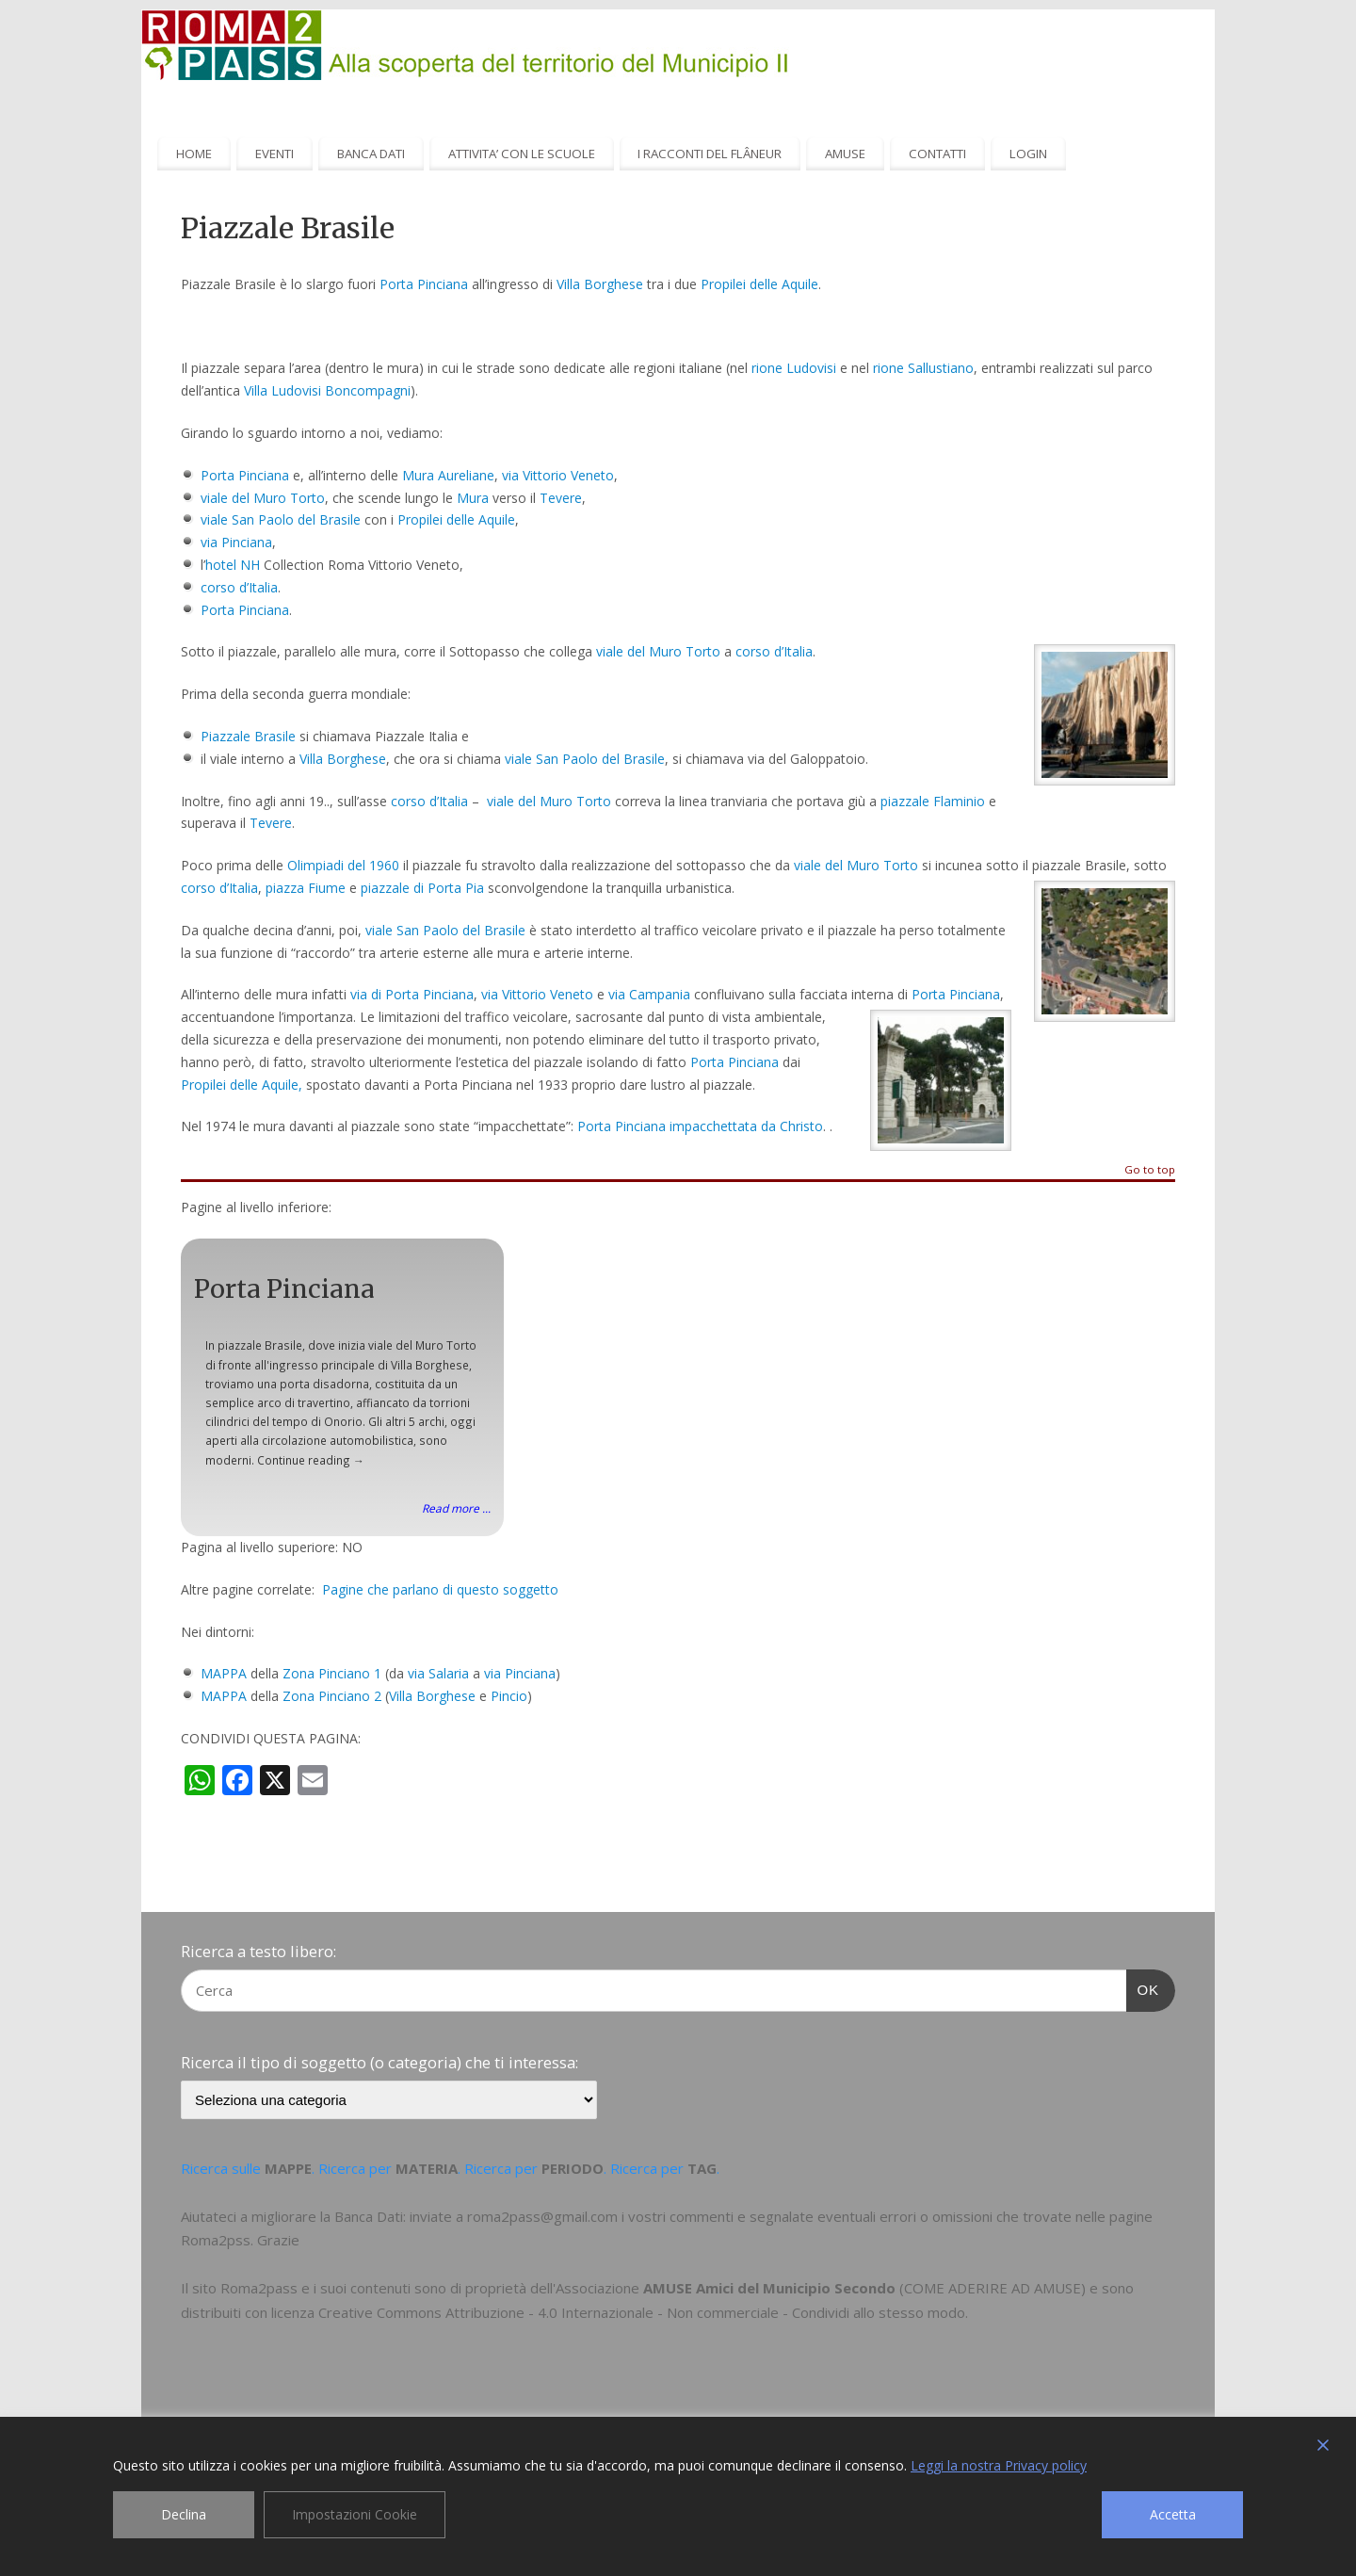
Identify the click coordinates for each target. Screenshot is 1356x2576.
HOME (194, 153)
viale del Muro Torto (263, 498)
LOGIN (1028, 153)
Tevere (561, 498)
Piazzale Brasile (248, 736)
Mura (473, 498)
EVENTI (274, 153)
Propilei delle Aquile (759, 284)
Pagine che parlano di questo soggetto (440, 1589)
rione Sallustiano (923, 368)
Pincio (509, 1696)
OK (1143, 1987)
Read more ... (456, 1507)
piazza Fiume (306, 888)
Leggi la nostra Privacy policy (999, 2465)
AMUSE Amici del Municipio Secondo (769, 2287)
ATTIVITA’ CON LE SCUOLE (521, 153)
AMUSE (845, 153)
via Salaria (438, 1673)
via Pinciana (236, 542)
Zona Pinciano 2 (331, 1696)
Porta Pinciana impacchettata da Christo (700, 1126)
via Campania (649, 994)
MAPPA (224, 1673)
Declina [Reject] (183, 2514)
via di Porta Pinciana (412, 994)
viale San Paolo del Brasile (281, 519)
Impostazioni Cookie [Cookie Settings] (354, 2514)
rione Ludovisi (793, 368)
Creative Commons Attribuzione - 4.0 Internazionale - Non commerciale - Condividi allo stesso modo (641, 2312)
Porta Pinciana (423, 284)
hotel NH (232, 565)
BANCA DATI (371, 153)
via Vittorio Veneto (558, 475)
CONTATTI (937, 153)
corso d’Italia (239, 587)
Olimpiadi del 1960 (343, 865)
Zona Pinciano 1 (331, 1673)
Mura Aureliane (448, 475)
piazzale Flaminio (932, 801)
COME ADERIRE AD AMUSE (992, 2287)
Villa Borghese (600, 284)
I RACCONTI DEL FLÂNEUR (710, 153)
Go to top (1149, 1170)
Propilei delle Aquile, (241, 1085)
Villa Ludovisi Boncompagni (327, 390)
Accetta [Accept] (1173, 2514)
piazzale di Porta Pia (422, 888)
